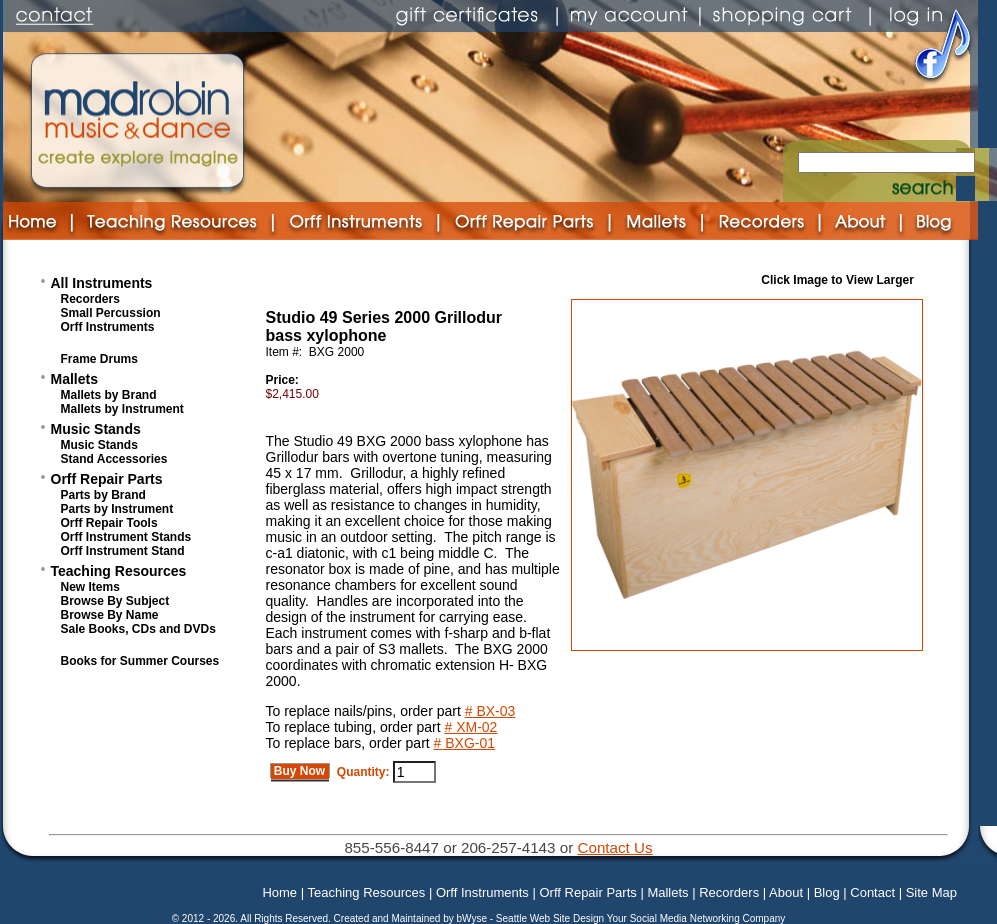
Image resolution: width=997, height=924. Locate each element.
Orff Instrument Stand (123, 551)
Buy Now (300, 771)
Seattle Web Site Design (551, 918)
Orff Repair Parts (107, 479)
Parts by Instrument (117, 509)
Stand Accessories (114, 459)
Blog (827, 892)
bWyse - (475, 918)
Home (279, 892)
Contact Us (614, 847)
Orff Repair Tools (109, 523)
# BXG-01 (464, 743)
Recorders (90, 299)
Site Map (931, 892)
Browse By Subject (115, 601)
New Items (90, 587)
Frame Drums (99, 359)
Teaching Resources (119, 571)
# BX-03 (490, 711)
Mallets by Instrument (122, 409)
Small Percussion (111, 313)
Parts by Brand (103, 495)
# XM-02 (471, 727)
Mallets (74, 379)
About (786, 892)
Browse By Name (110, 615)
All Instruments (102, 283)
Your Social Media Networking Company (696, 918)
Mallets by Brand (109, 395)
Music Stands (96, 429)
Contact (872, 892)
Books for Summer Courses (140, 661)
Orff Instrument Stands (126, 537)
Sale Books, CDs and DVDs (138, 629)
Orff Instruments (108, 327)
